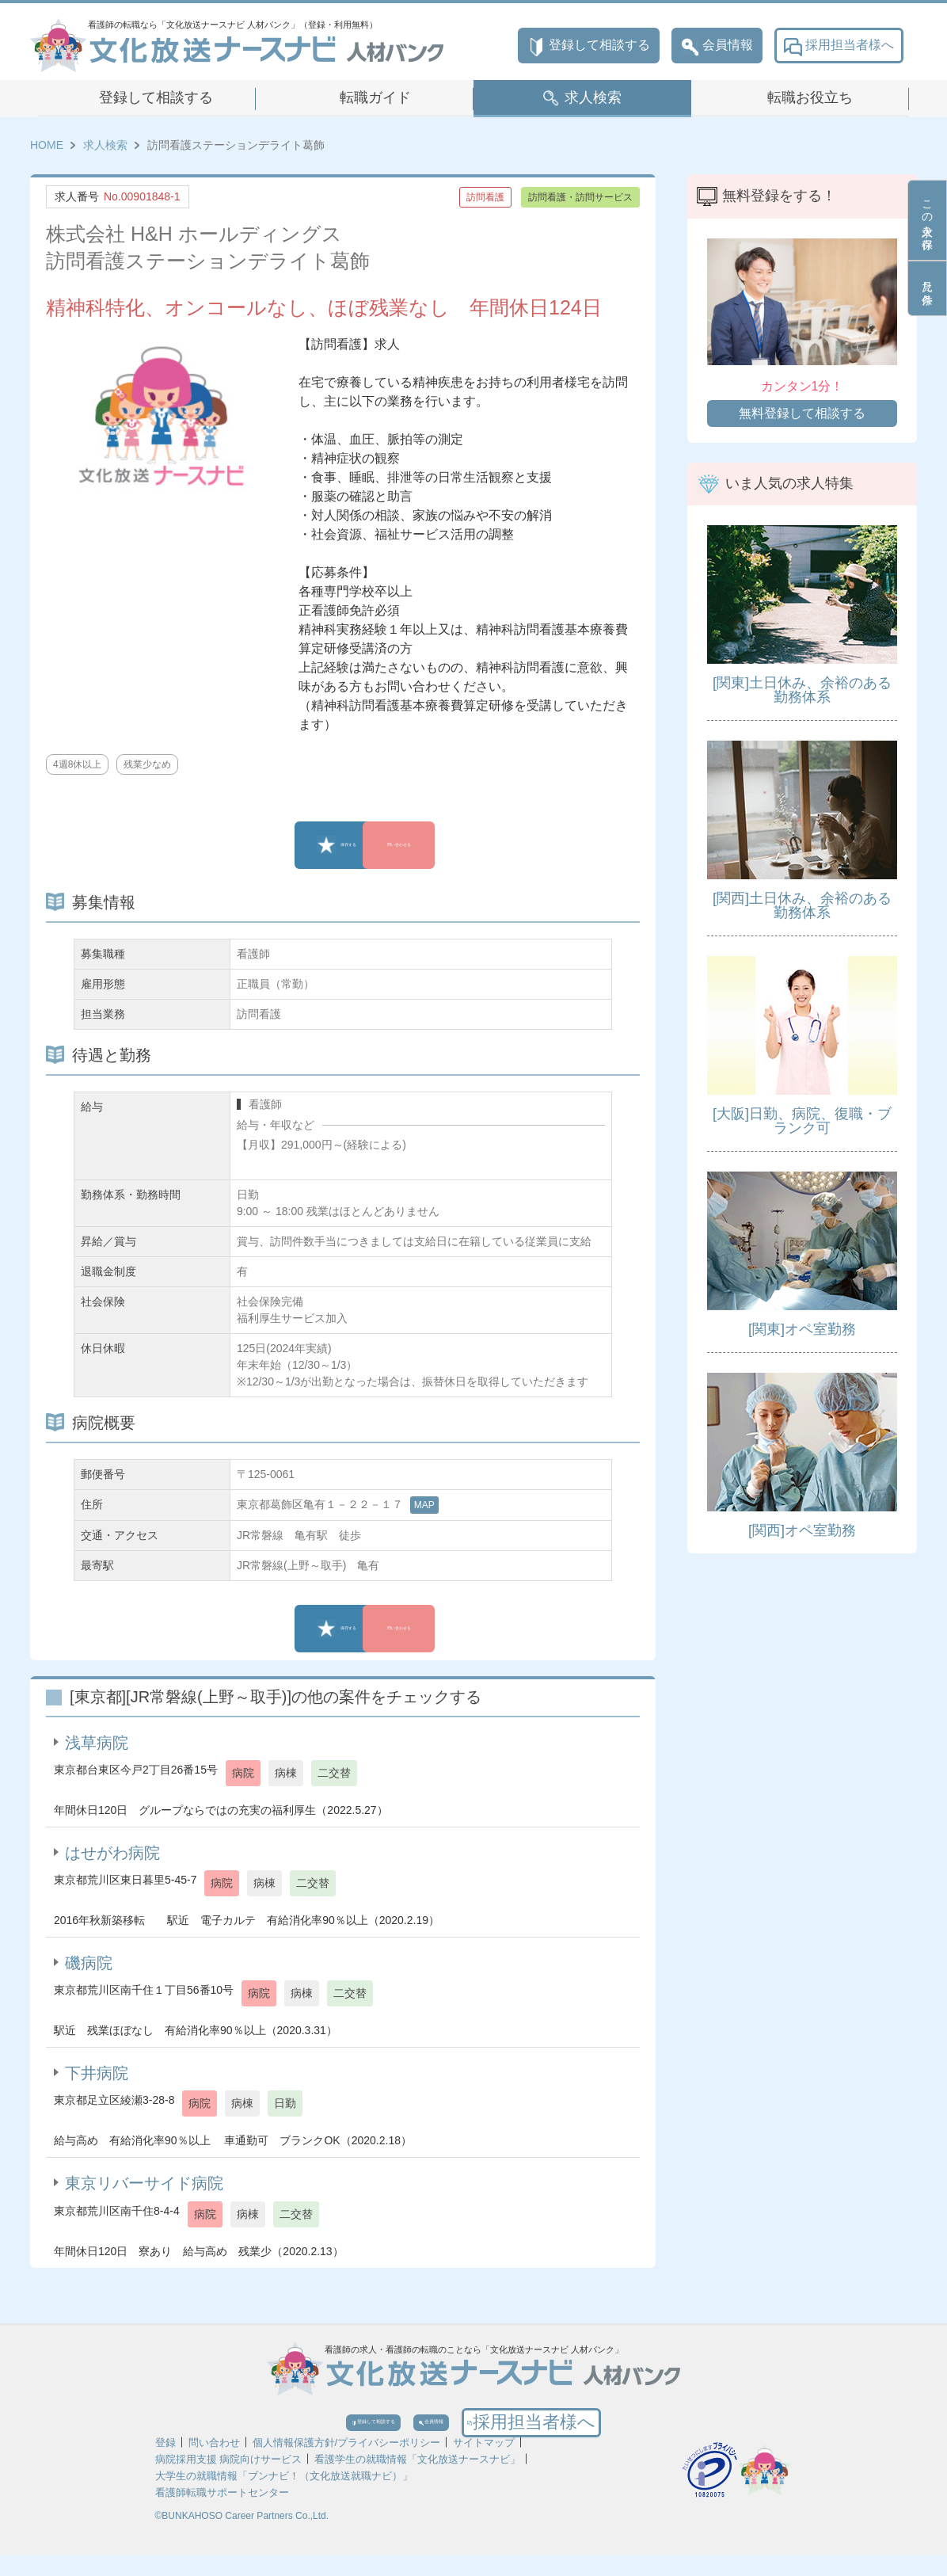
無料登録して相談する (802, 413)
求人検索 (593, 97)
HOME (46, 145)
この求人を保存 (927, 220)
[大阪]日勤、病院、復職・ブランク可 (802, 1121)
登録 (165, 2464)
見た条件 (927, 288)
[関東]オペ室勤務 (802, 1329)
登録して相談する (588, 45)
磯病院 (88, 1963)
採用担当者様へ (839, 45)
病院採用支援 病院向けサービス (228, 2480)
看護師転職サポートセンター (222, 2514)
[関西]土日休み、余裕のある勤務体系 (802, 905)
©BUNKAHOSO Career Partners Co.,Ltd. (242, 2537)
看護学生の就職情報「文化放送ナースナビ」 (417, 2480)
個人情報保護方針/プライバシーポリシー (347, 2464)
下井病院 (96, 2073)
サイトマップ (484, 2464)
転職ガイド (375, 97)
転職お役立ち (810, 97)
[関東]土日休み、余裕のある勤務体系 (802, 690)
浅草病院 (96, 1742)
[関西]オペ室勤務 (802, 1530)
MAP (424, 1505)
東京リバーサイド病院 (144, 2183)
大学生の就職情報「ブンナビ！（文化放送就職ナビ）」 (284, 2497)
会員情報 (717, 45)
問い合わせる (453, 845)
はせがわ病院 (112, 1853)
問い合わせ (214, 2464)
